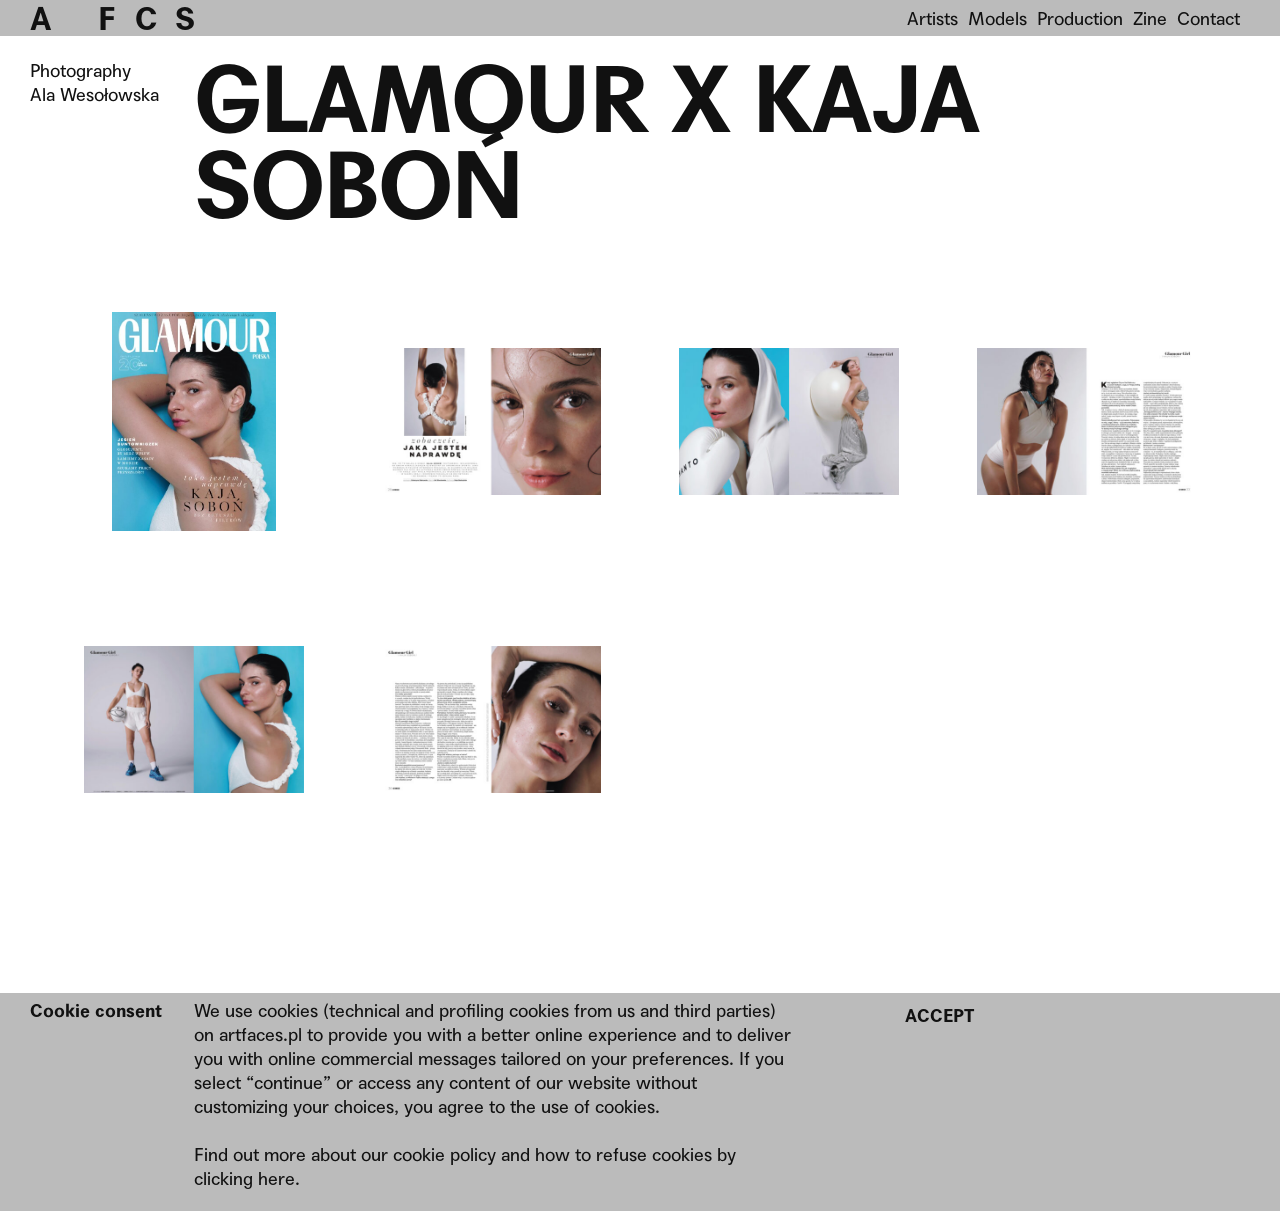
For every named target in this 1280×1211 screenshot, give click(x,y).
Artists (932, 18)
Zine (1150, 18)
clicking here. (247, 1178)
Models (997, 18)
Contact (1208, 18)
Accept (939, 1015)
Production (1080, 18)
